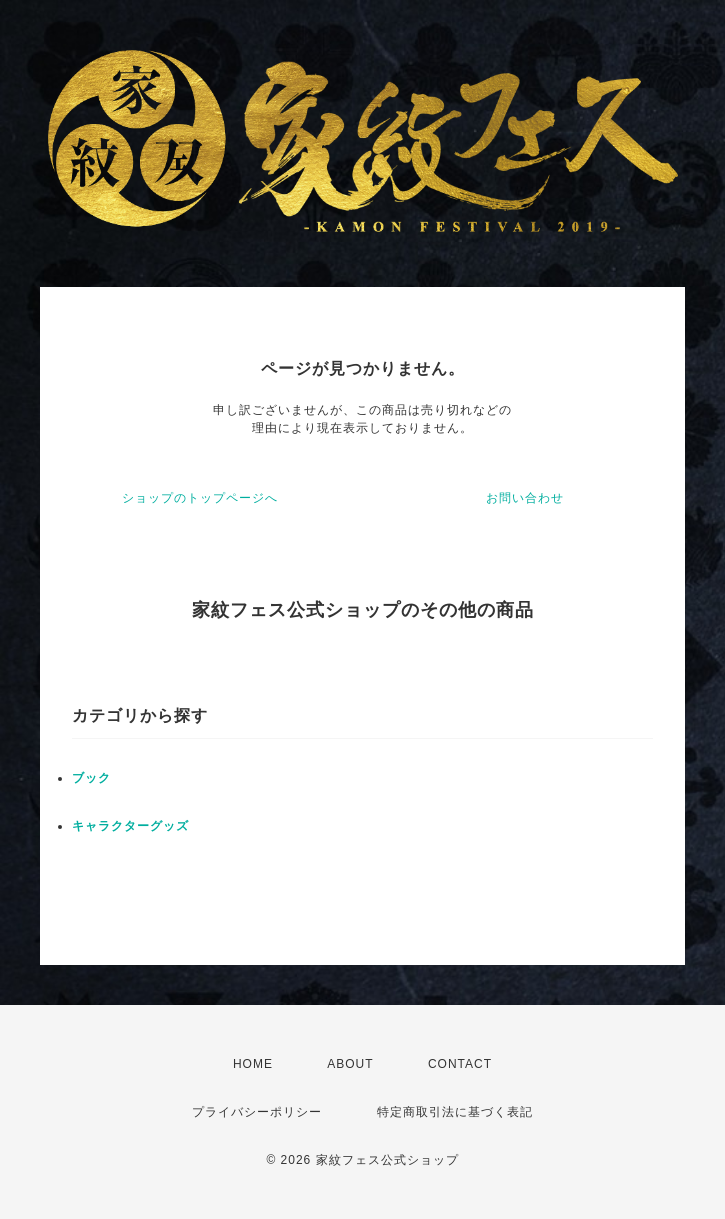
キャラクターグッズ (130, 826)
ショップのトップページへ (200, 498)
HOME (253, 1064)
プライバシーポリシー (257, 1112)
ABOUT (350, 1064)
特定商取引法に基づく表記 (455, 1112)
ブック (91, 778)
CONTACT (460, 1064)
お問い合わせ (525, 498)
